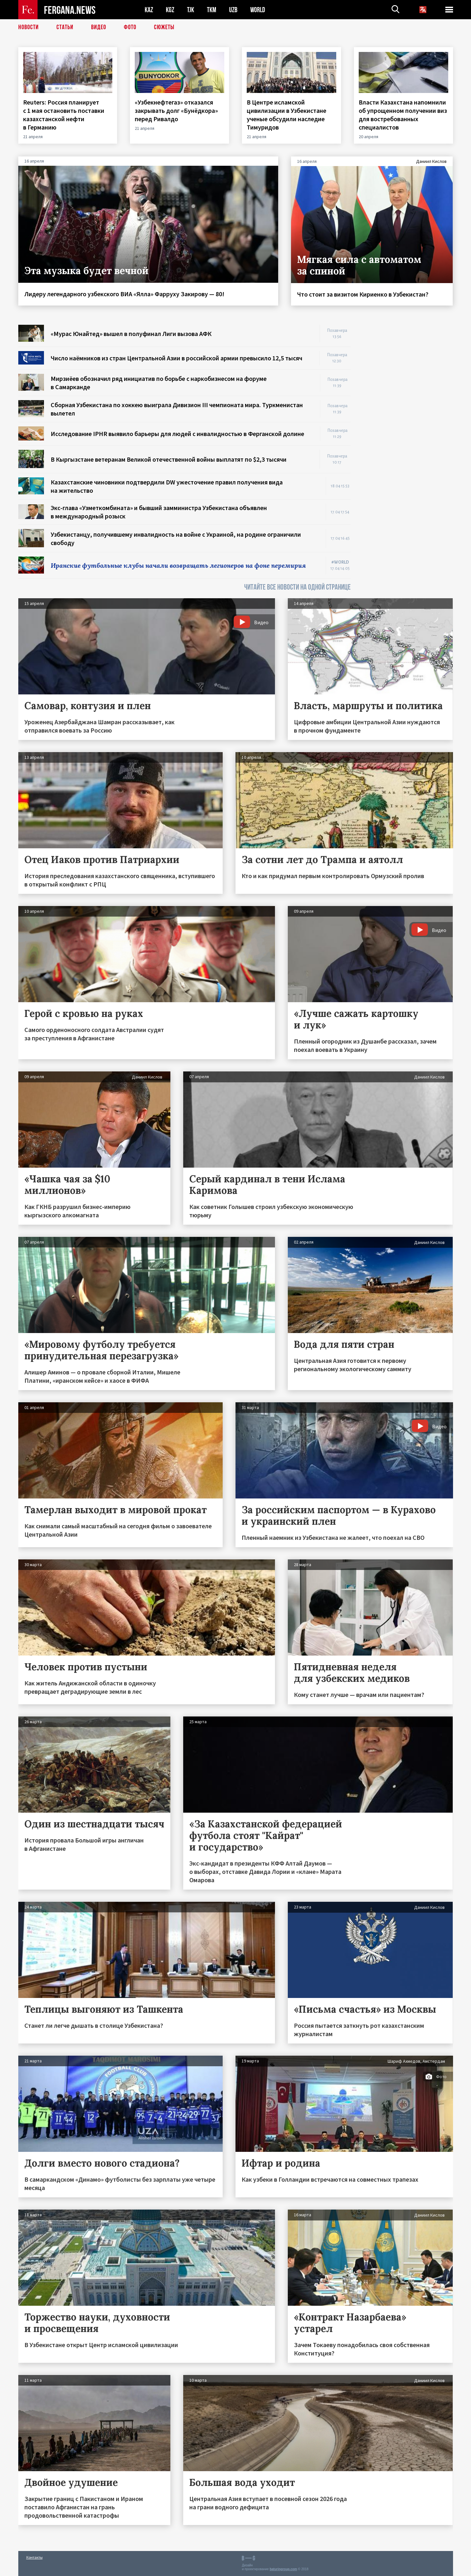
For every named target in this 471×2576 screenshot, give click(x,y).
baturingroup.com (283, 2569)
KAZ (149, 10)
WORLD (257, 10)
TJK (190, 10)
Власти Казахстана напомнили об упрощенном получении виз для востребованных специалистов (403, 114)
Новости (28, 27)
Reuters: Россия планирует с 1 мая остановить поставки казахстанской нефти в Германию (63, 114)
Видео (98, 27)
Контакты (34, 2557)
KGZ (170, 10)
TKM (211, 10)
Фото (130, 27)
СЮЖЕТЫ (164, 27)
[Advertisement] (408, 421)
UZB (233, 10)
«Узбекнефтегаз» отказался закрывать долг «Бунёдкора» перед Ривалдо (176, 110)
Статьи (64, 27)
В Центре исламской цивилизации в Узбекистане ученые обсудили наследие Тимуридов (286, 114)
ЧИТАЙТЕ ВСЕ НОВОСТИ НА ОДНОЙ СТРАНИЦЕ (297, 587)
